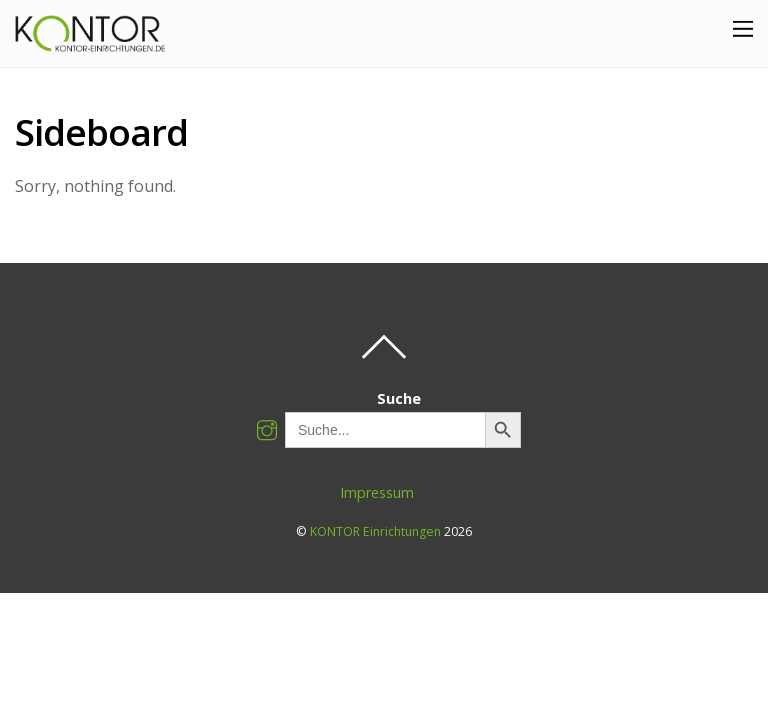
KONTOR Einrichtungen (375, 531)
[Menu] (743, 28)
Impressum (377, 492)
